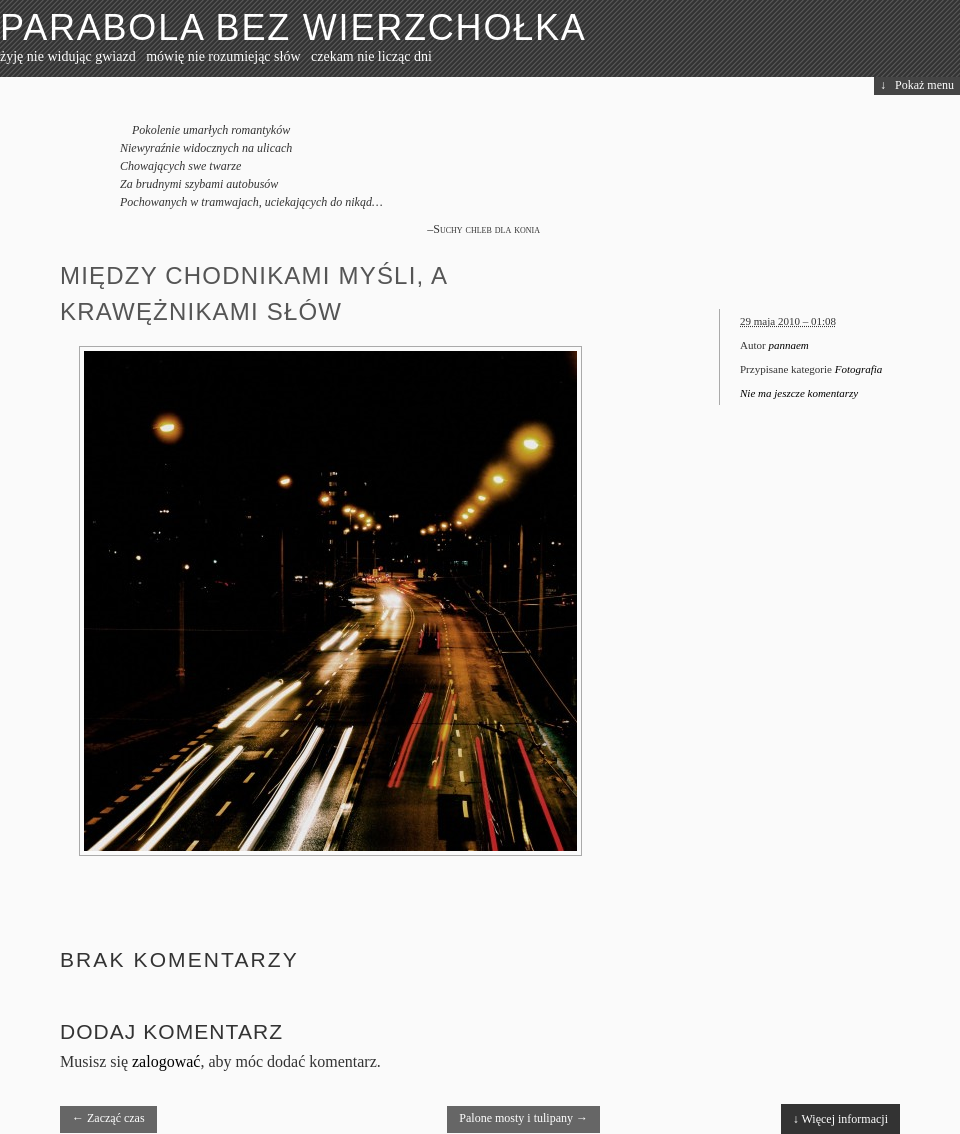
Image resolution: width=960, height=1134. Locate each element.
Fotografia (859, 369)
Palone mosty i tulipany (523, 1118)
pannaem (788, 345)
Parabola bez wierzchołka (293, 27)
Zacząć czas (108, 1118)
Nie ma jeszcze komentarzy (799, 393)
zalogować (166, 1061)
